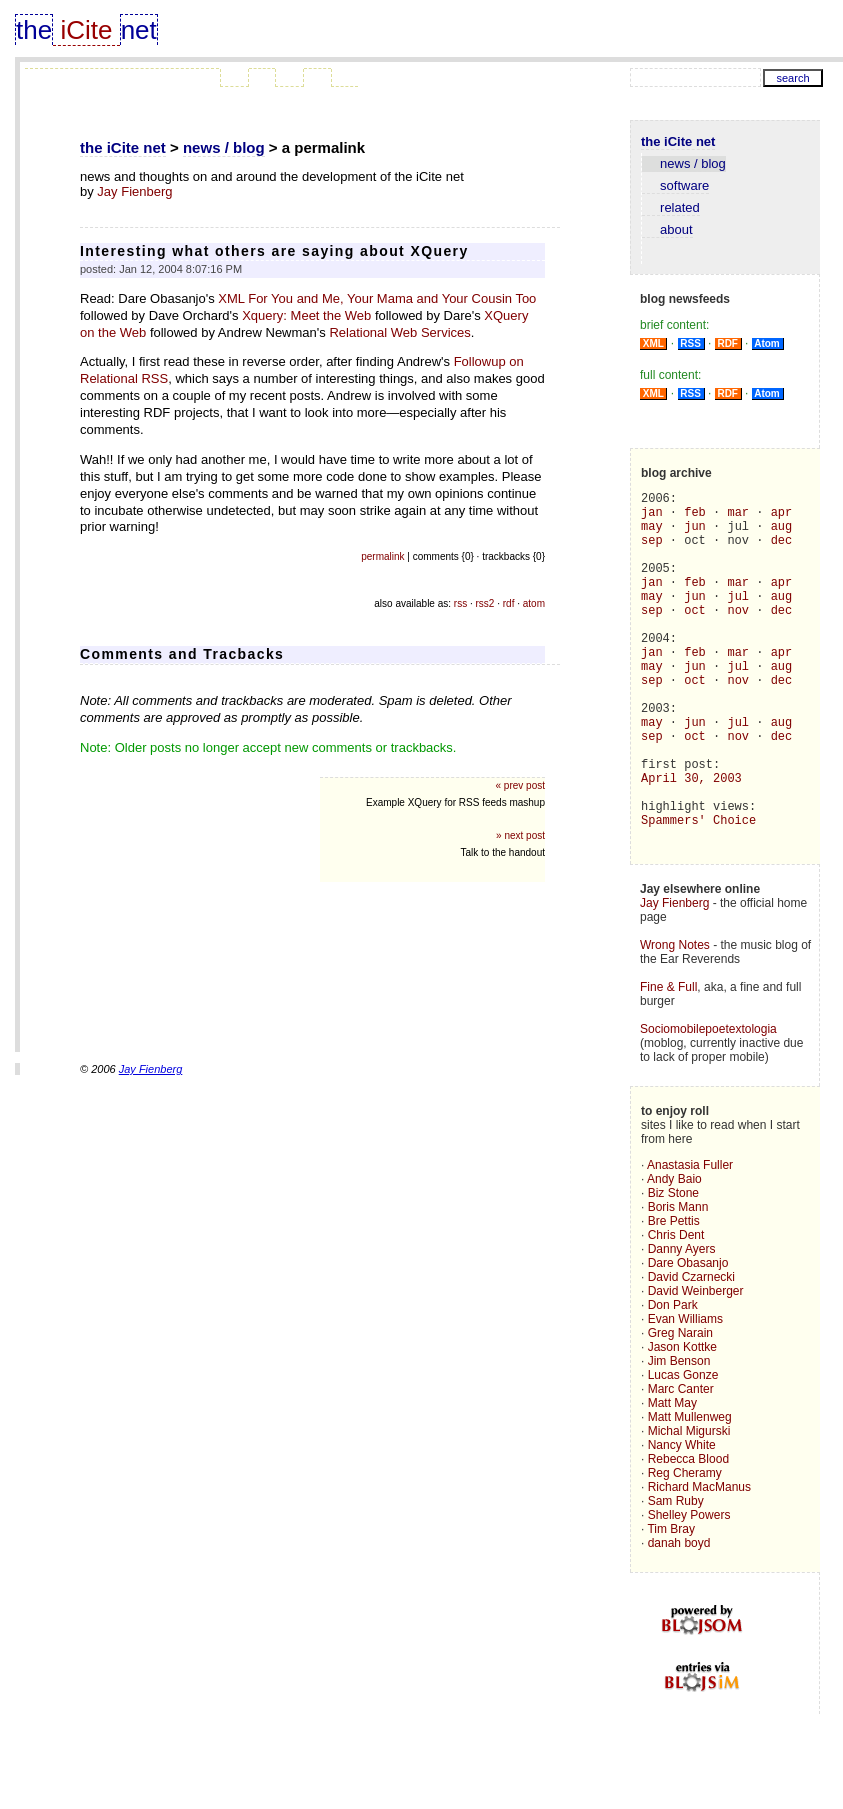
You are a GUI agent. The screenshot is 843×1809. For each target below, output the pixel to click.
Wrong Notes (675, 1020)
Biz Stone (673, 1268)
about (667, 229)
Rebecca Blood (688, 1534)
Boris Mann (678, 1282)
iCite (86, 30)
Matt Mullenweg (690, 1492)
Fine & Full (668, 1062)
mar (738, 517)
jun (695, 534)
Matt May (672, 1478)
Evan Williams (685, 1394)
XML (653, 343)
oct (695, 636)
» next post (520, 835)
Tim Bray (671, 1604)
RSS (691, 343)
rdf (509, 603)
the (34, 30)
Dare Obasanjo (688, 1338)
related (671, 207)
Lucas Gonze (683, 1450)
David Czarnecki (691, 1352)
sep (652, 551)
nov (738, 636)
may (652, 534)
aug (782, 534)
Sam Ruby (676, 1576)
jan (652, 517)
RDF (728, 343)
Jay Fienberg (134, 191)
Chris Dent (676, 1310)
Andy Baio (674, 1254)
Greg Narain (680, 1408)
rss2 (485, 603)
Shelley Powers (689, 1590)
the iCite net (123, 147)
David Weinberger (696, 1366)
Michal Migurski (689, 1506)
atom (534, 603)
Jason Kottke (682, 1422)
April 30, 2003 (691, 840)
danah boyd (679, 1618)
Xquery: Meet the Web (306, 315)
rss (460, 603)
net (139, 30)
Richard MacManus (699, 1562)
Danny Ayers (682, 1324)
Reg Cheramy (685, 1548)
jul (738, 619)
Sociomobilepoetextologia (708, 1104)
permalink (382, 556)
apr (782, 517)
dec (782, 551)
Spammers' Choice (698, 891)
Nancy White (682, 1520)
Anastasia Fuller (690, 1240)
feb (695, 517)
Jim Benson (679, 1436)
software (675, 185)
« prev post (520, 785)
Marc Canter (681, 1464)
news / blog (224, 147)
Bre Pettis (674, 1296)
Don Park (673, 1380)
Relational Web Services (399, 332)
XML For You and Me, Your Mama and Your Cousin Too (377, 298)
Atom (767, 343)
